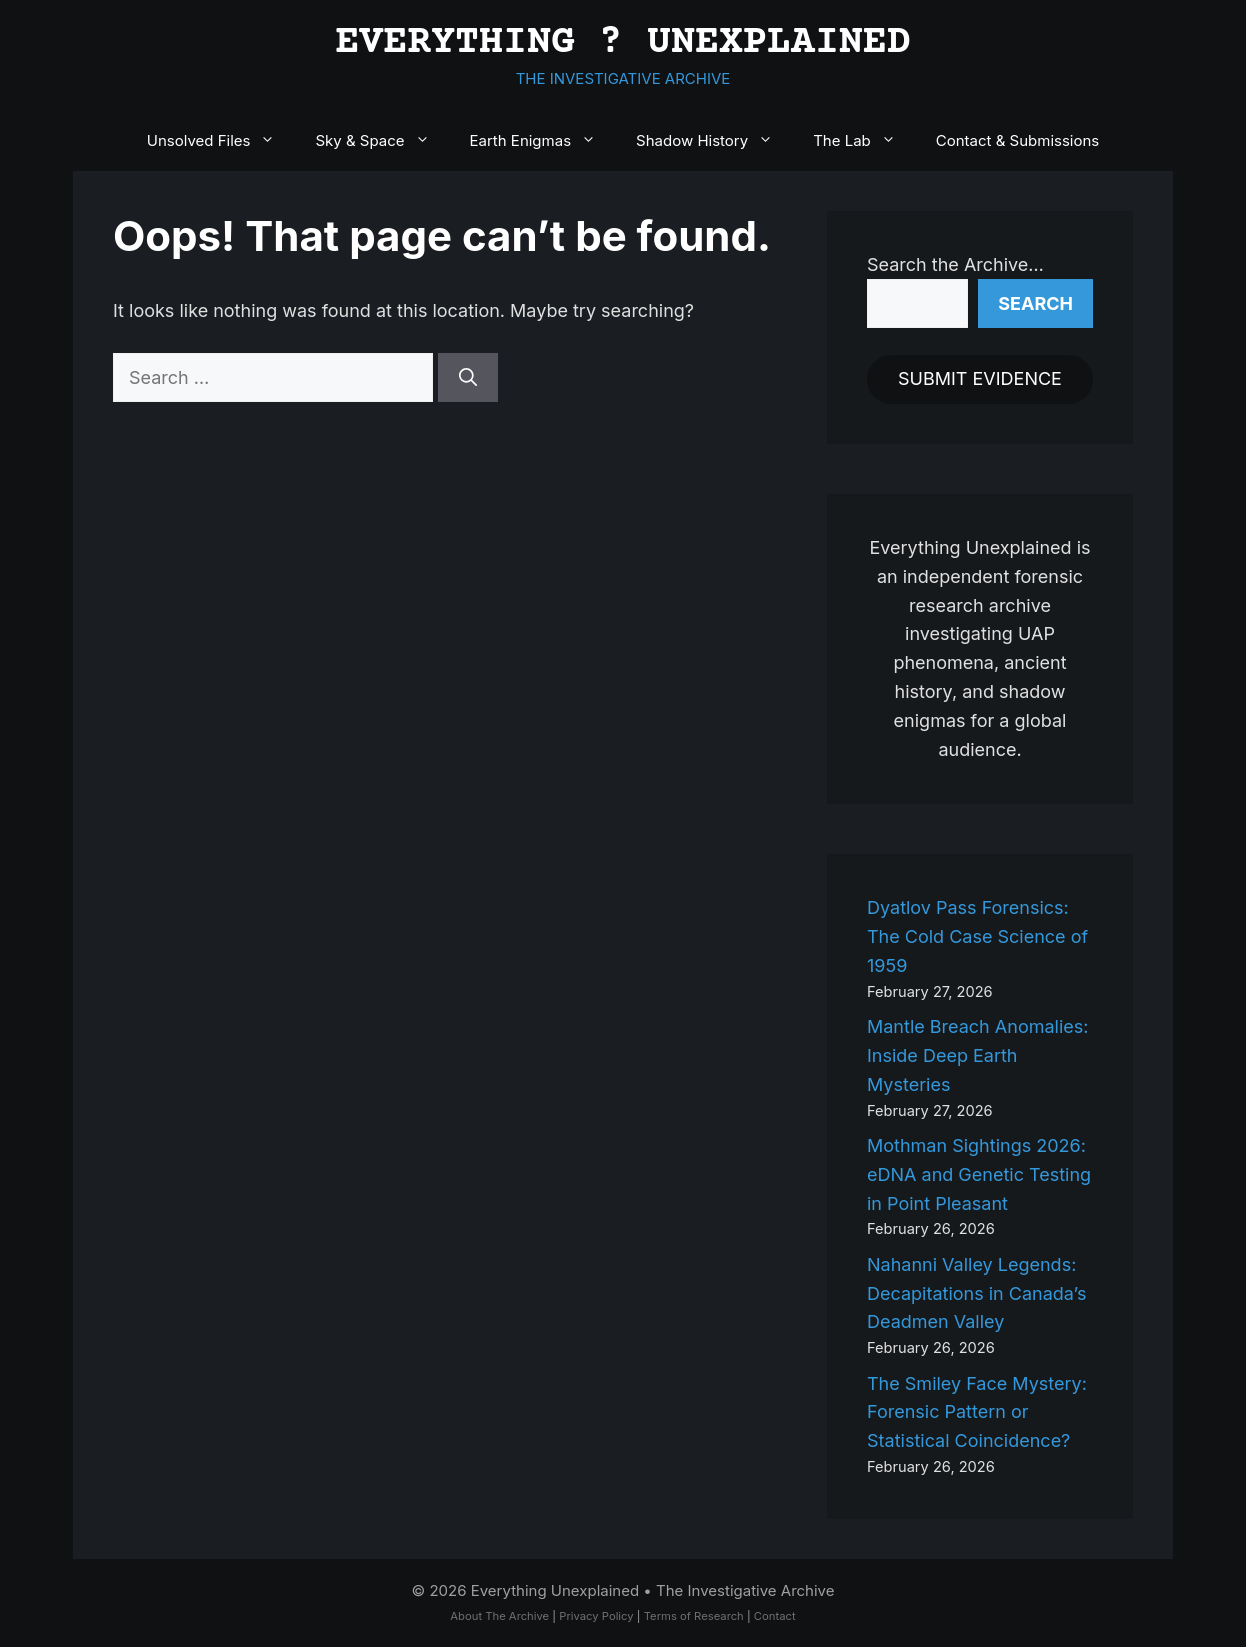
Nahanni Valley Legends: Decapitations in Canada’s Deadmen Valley (976, 1293)
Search (1035, 303)
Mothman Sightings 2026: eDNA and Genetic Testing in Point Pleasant (979, 1174)
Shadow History (714, 141)
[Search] (468, 377)
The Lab (864, 141)
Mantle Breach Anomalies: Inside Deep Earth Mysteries (977, 1055)
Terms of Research (694, 1616)
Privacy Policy (596, 1616)
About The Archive (499, 1616)
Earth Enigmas (543, 141)
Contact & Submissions (1017, 140)
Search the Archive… (955, 264)
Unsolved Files (221, 141)
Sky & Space (382, 141)
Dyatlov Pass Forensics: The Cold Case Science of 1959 (977, 936)
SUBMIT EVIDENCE (980, 378)
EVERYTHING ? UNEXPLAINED (623, 43)
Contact (775, 1616)
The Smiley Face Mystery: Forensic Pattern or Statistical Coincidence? (977, 1412)
